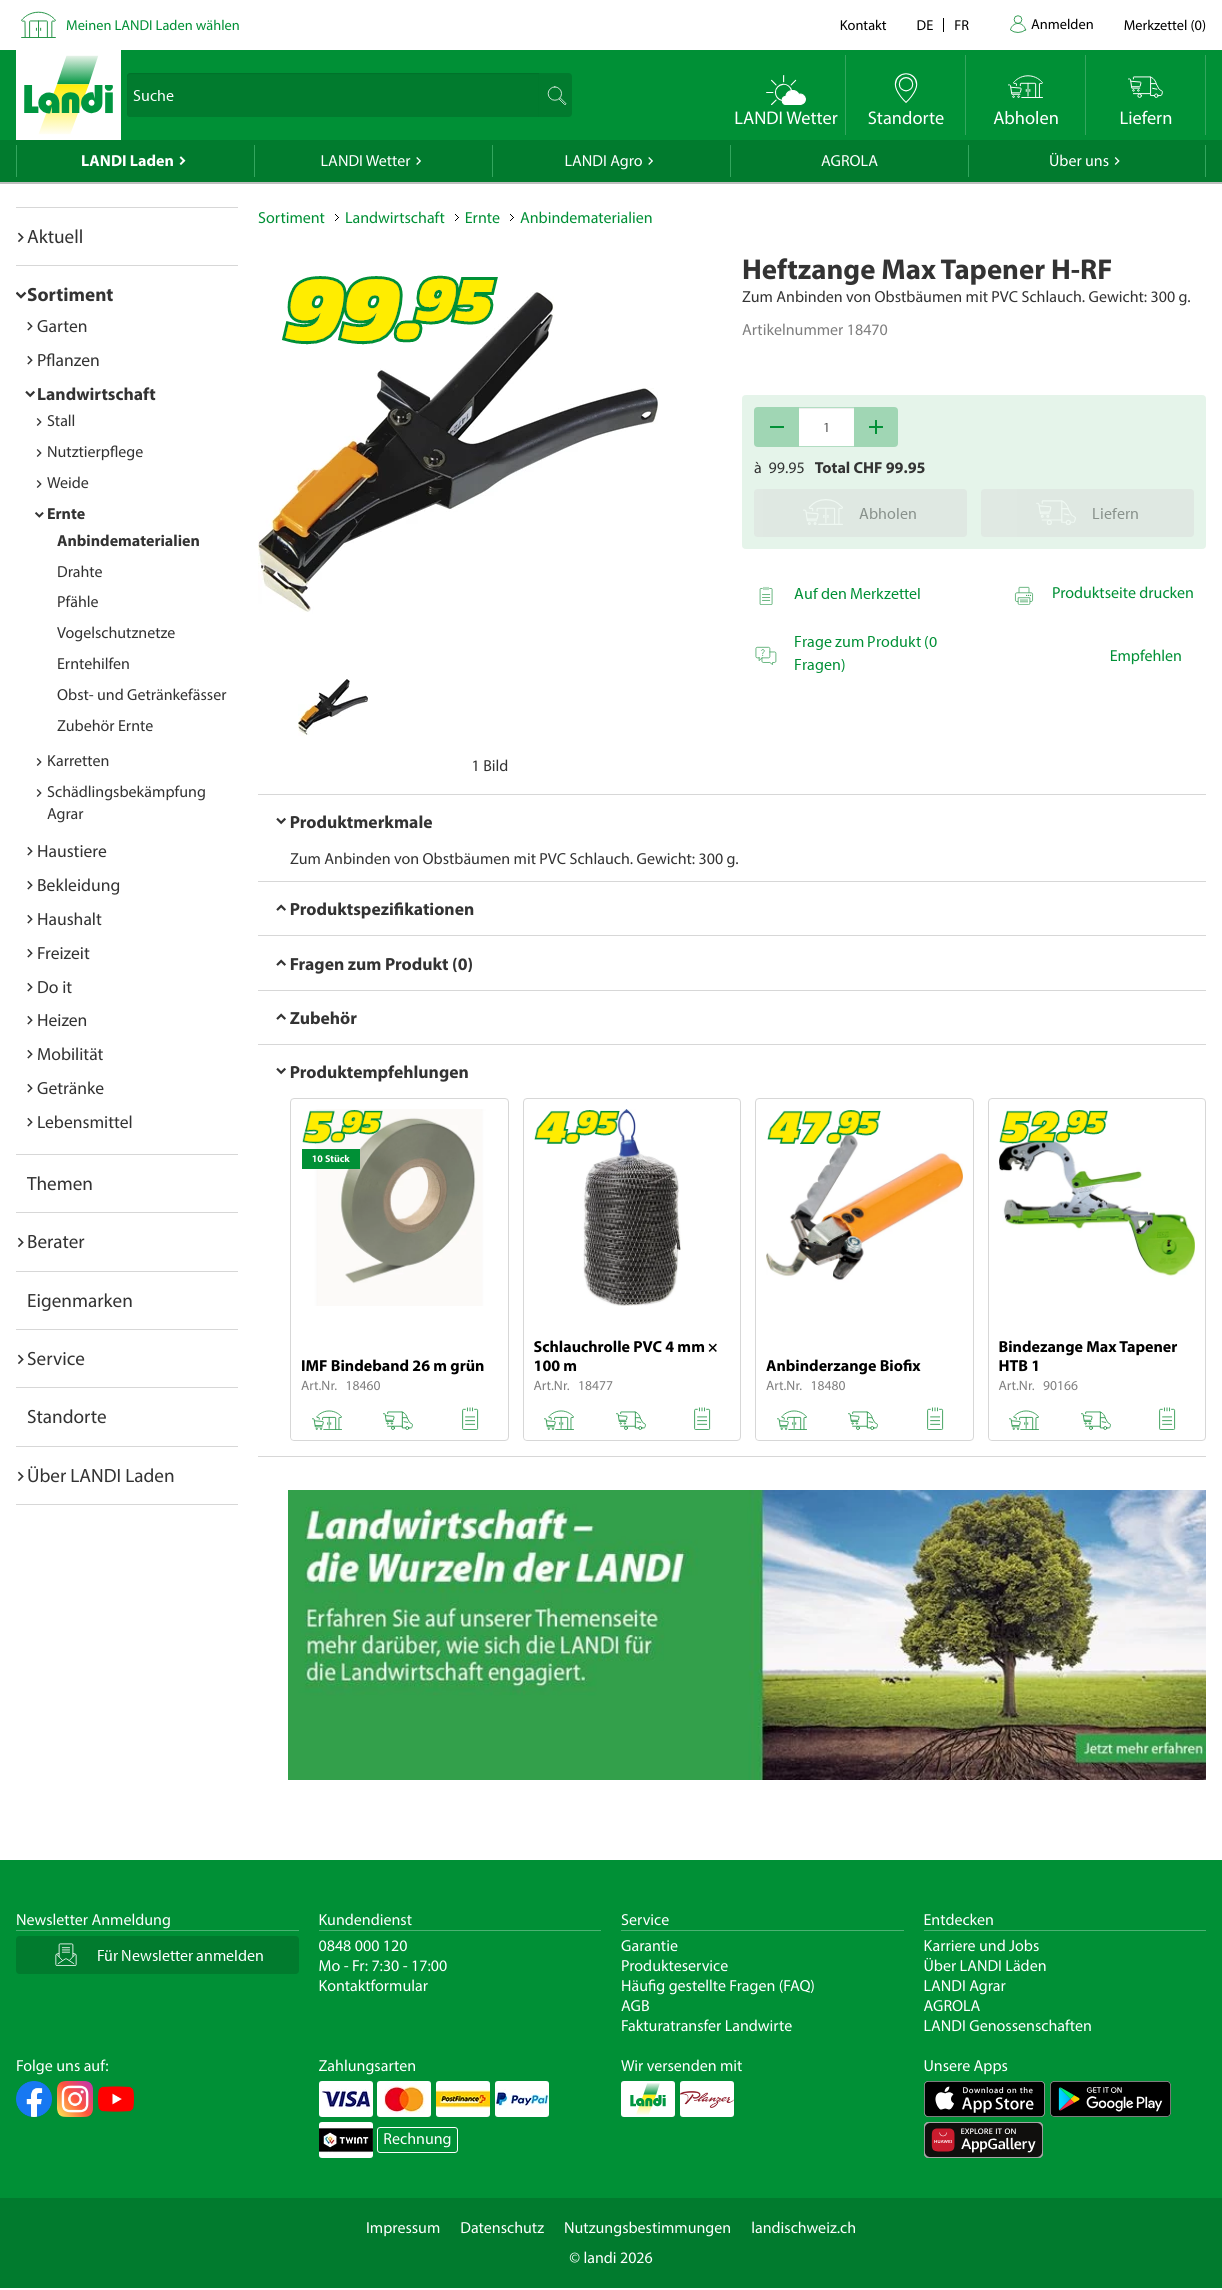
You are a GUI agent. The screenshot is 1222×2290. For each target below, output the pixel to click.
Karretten (78, 761)
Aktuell (55, 236)
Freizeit (63, 952)
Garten (62, 325)
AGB (635, 2006)
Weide (68, 483)
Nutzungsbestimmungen (647, 2228)
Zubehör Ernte (105, 726)
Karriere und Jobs (982, 1946)
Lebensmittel (85, 1121)
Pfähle (78, 602)
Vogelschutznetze (116, 633)
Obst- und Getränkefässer (141, 695)
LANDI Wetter (366, 161)
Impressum (403, 2228)
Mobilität (70, 1053)
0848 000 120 (363, 1946)
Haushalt (69, 918)
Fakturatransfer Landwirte (706, 2026)
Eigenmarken (80, 1300)
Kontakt (863, 24)
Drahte (80, 572)
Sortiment (70, 294)
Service (56, 1358)
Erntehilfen (93, 664)
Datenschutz (502, 2228)
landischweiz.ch (803, 2228)
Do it (54, 986)
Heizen (62, 1019)
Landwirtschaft (96, 393)
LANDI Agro (603, 161)
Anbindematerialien (128, 541)
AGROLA (849, 161)
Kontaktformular (374, 1986)
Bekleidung (78, 884)
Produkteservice (674, 1966)
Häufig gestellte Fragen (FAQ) (718, 1986)
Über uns (1079, 161)
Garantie (649, 1946)
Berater (56, 1241)
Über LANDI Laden (101, 1475)
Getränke (70, 1087)
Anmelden (1062, 23)
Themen (60, 1183)
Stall (61, 421)
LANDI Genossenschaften (1008, 2026)
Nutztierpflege (95, 452)
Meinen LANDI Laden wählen (153, 24)
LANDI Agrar (965, 1986)
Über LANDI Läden (985, 1966)
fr (961, 24)
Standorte (67, 1416)
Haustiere (72, 850)
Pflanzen (68, 359)
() (1165, 24)
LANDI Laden (127, 161)
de (925, 24)
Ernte (66, 514)
